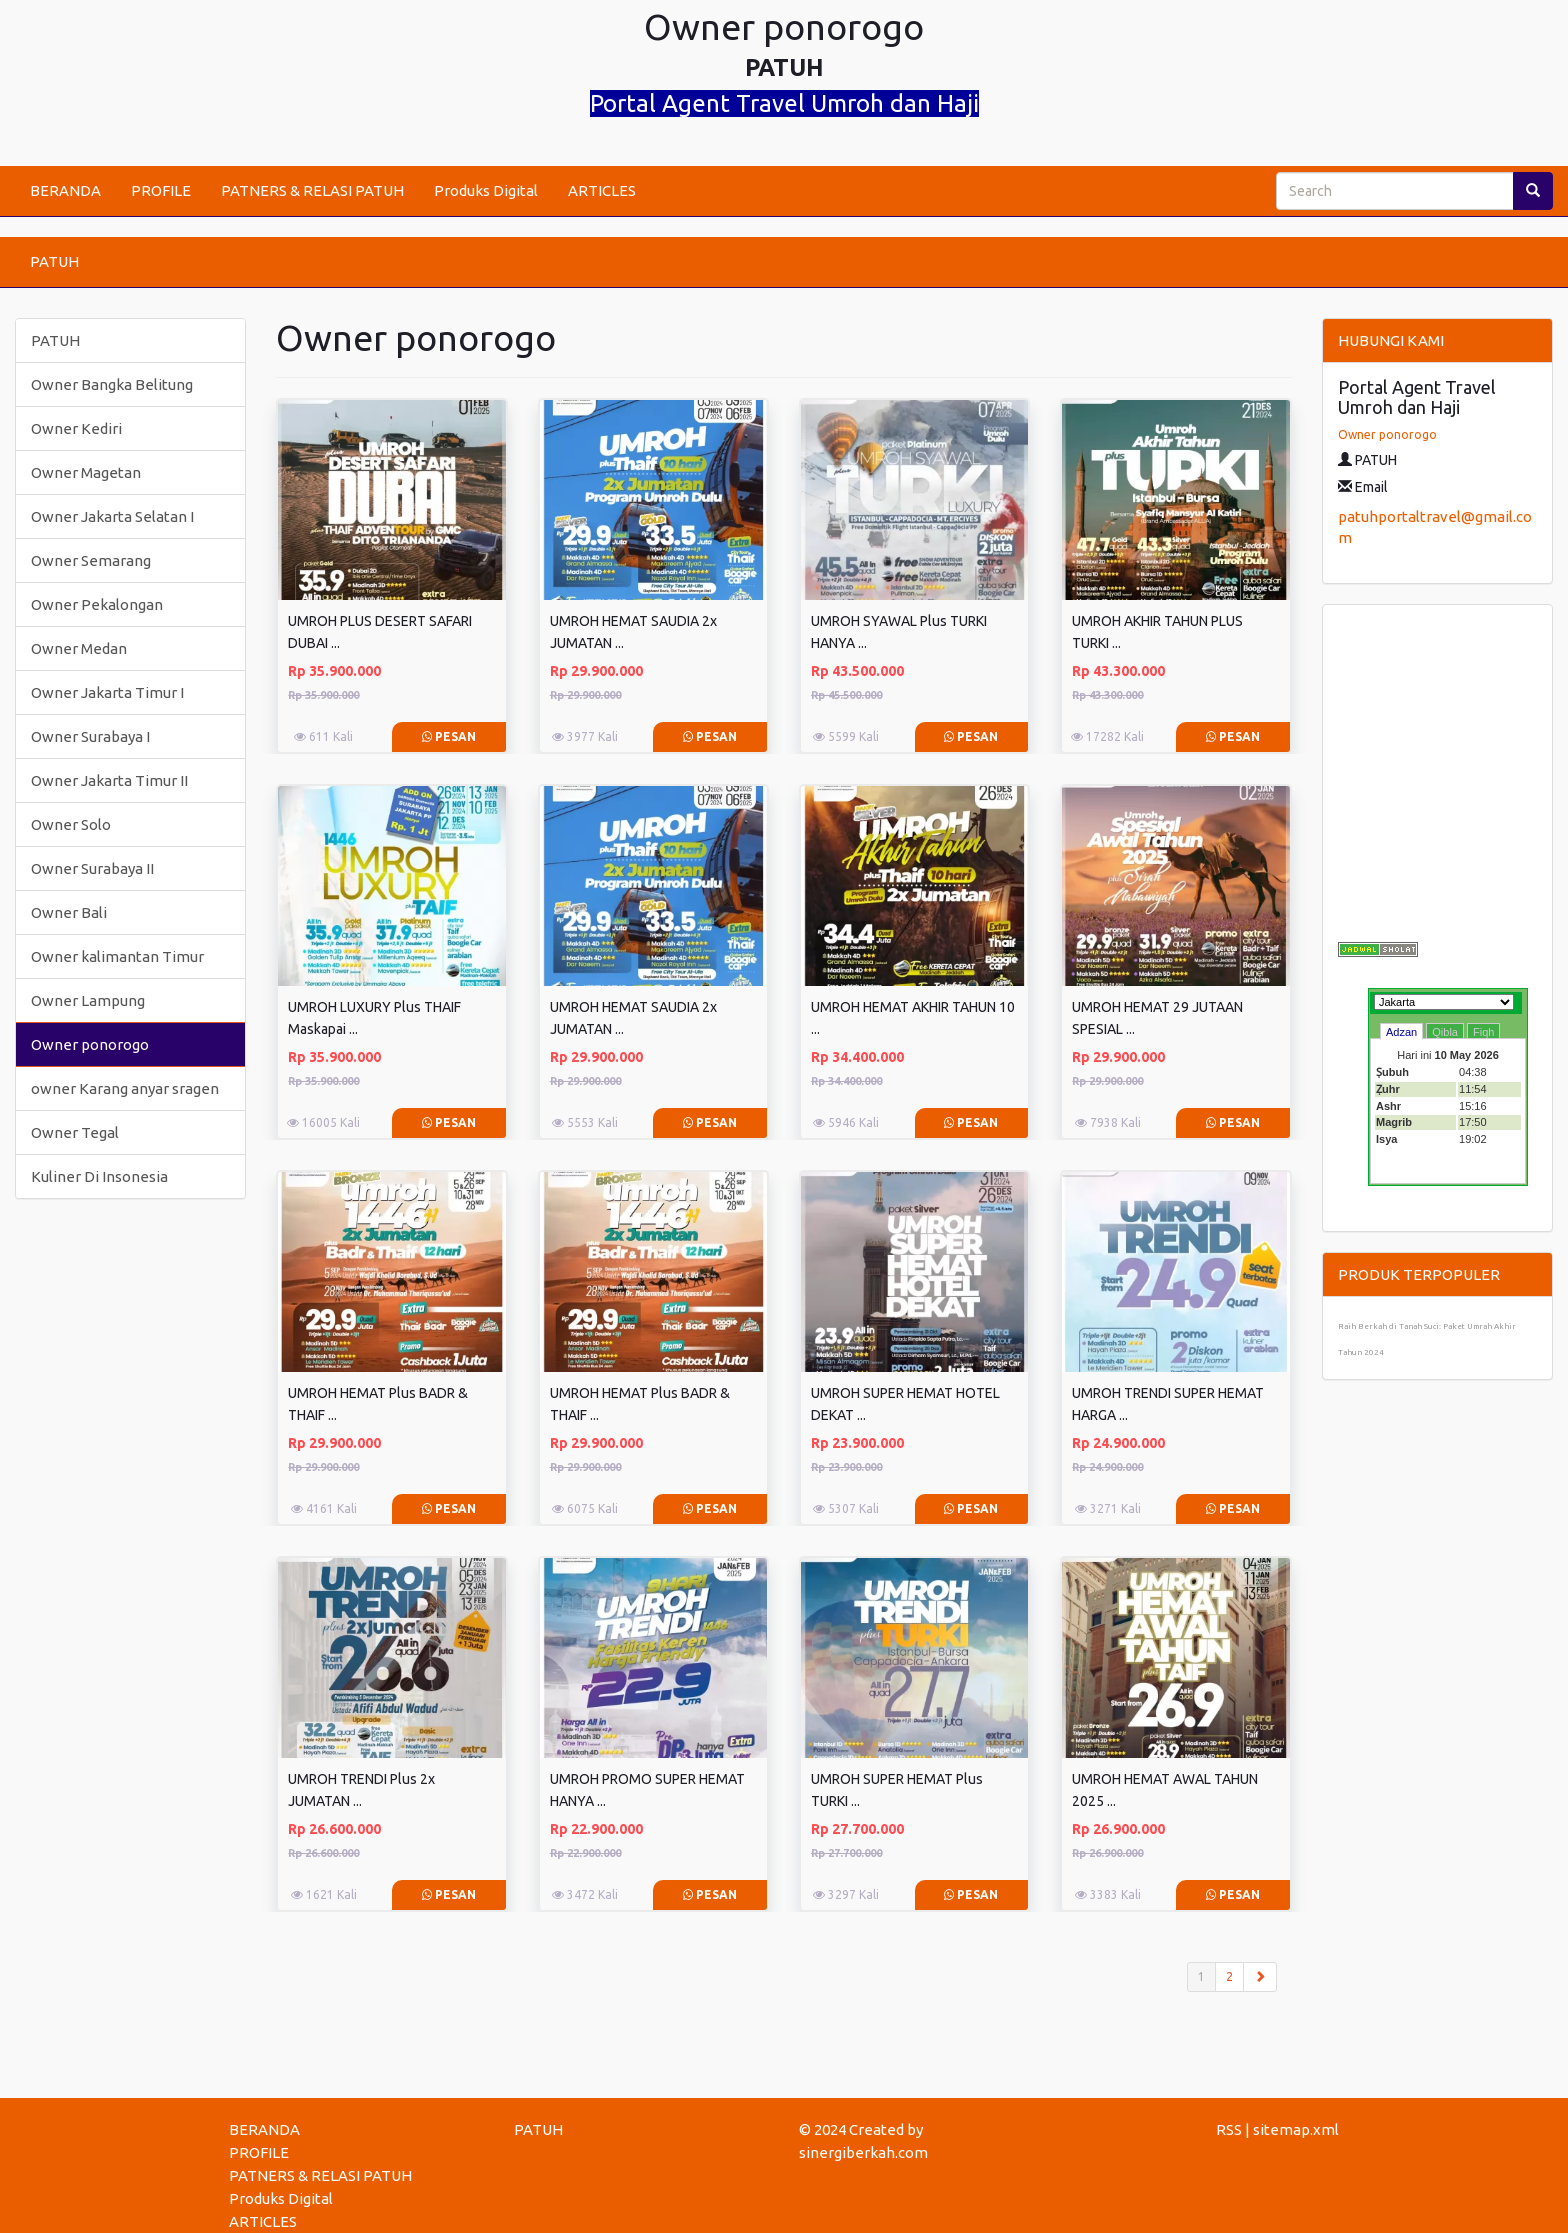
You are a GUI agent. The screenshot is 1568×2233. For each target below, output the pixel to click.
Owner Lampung (88, 1000)
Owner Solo (71, 824)
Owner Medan (79, 648)
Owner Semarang (91, 560)
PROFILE (161, 190)
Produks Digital (486, 190)
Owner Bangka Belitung (112, 384)
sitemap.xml (1296, 2129)
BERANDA (65, 190)
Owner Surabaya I (90, 736)
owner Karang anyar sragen (125, 1088)
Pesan (449, 736)
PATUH (54, 261)
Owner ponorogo (90, 1044)
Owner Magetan (86, 472)
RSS (1229, 2129)
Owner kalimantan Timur (117, 956)
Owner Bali (69, 912)
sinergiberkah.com (863, 2152)
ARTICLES (602, 190)
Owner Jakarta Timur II (109, 780)
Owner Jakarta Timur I (107, 692)
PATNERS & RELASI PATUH (312, 190)
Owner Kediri (76, 428)
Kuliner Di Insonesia (99, 1176)
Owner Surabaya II (92, 868)
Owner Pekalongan (97, 604)
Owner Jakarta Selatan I (112, 516)
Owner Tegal (75, 1132)
